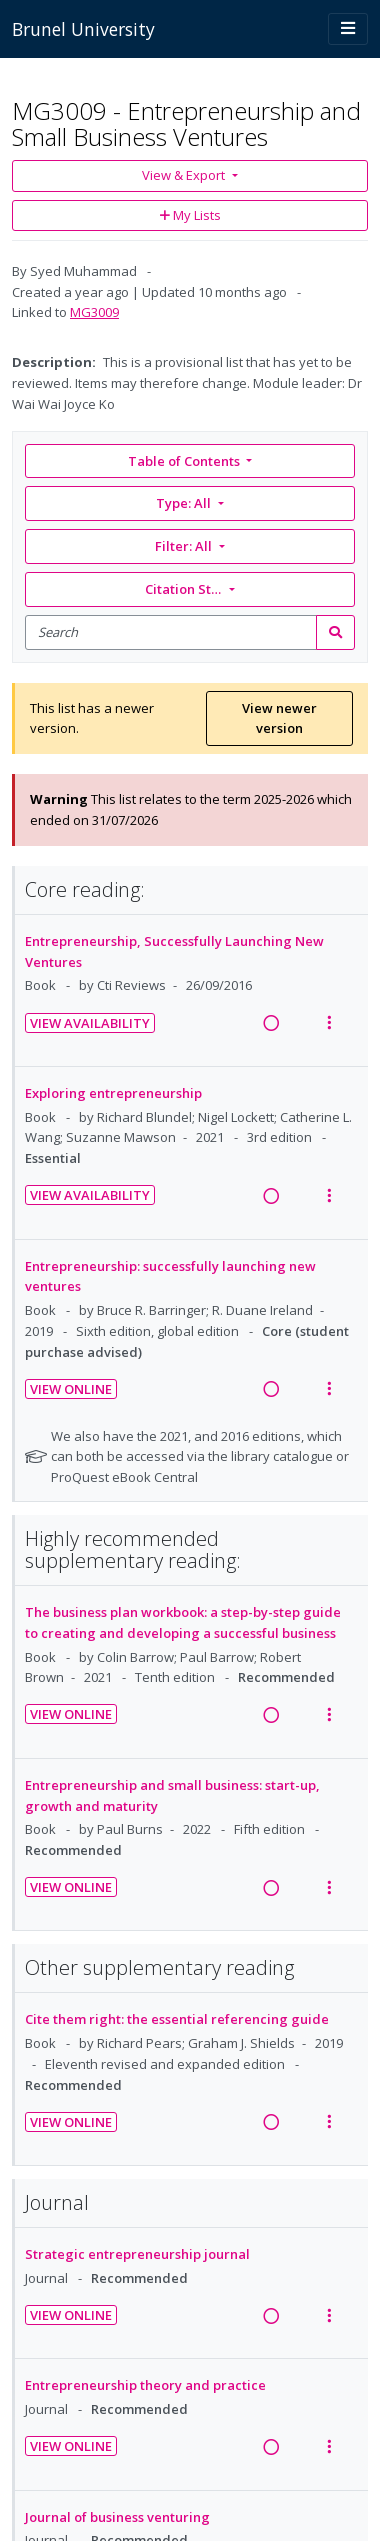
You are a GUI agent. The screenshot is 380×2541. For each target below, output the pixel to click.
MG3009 (94, 312)
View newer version (279, 718)
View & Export (185, 175)
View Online (71, 1389)
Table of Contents (185, 461)
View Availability (90, 1023)
